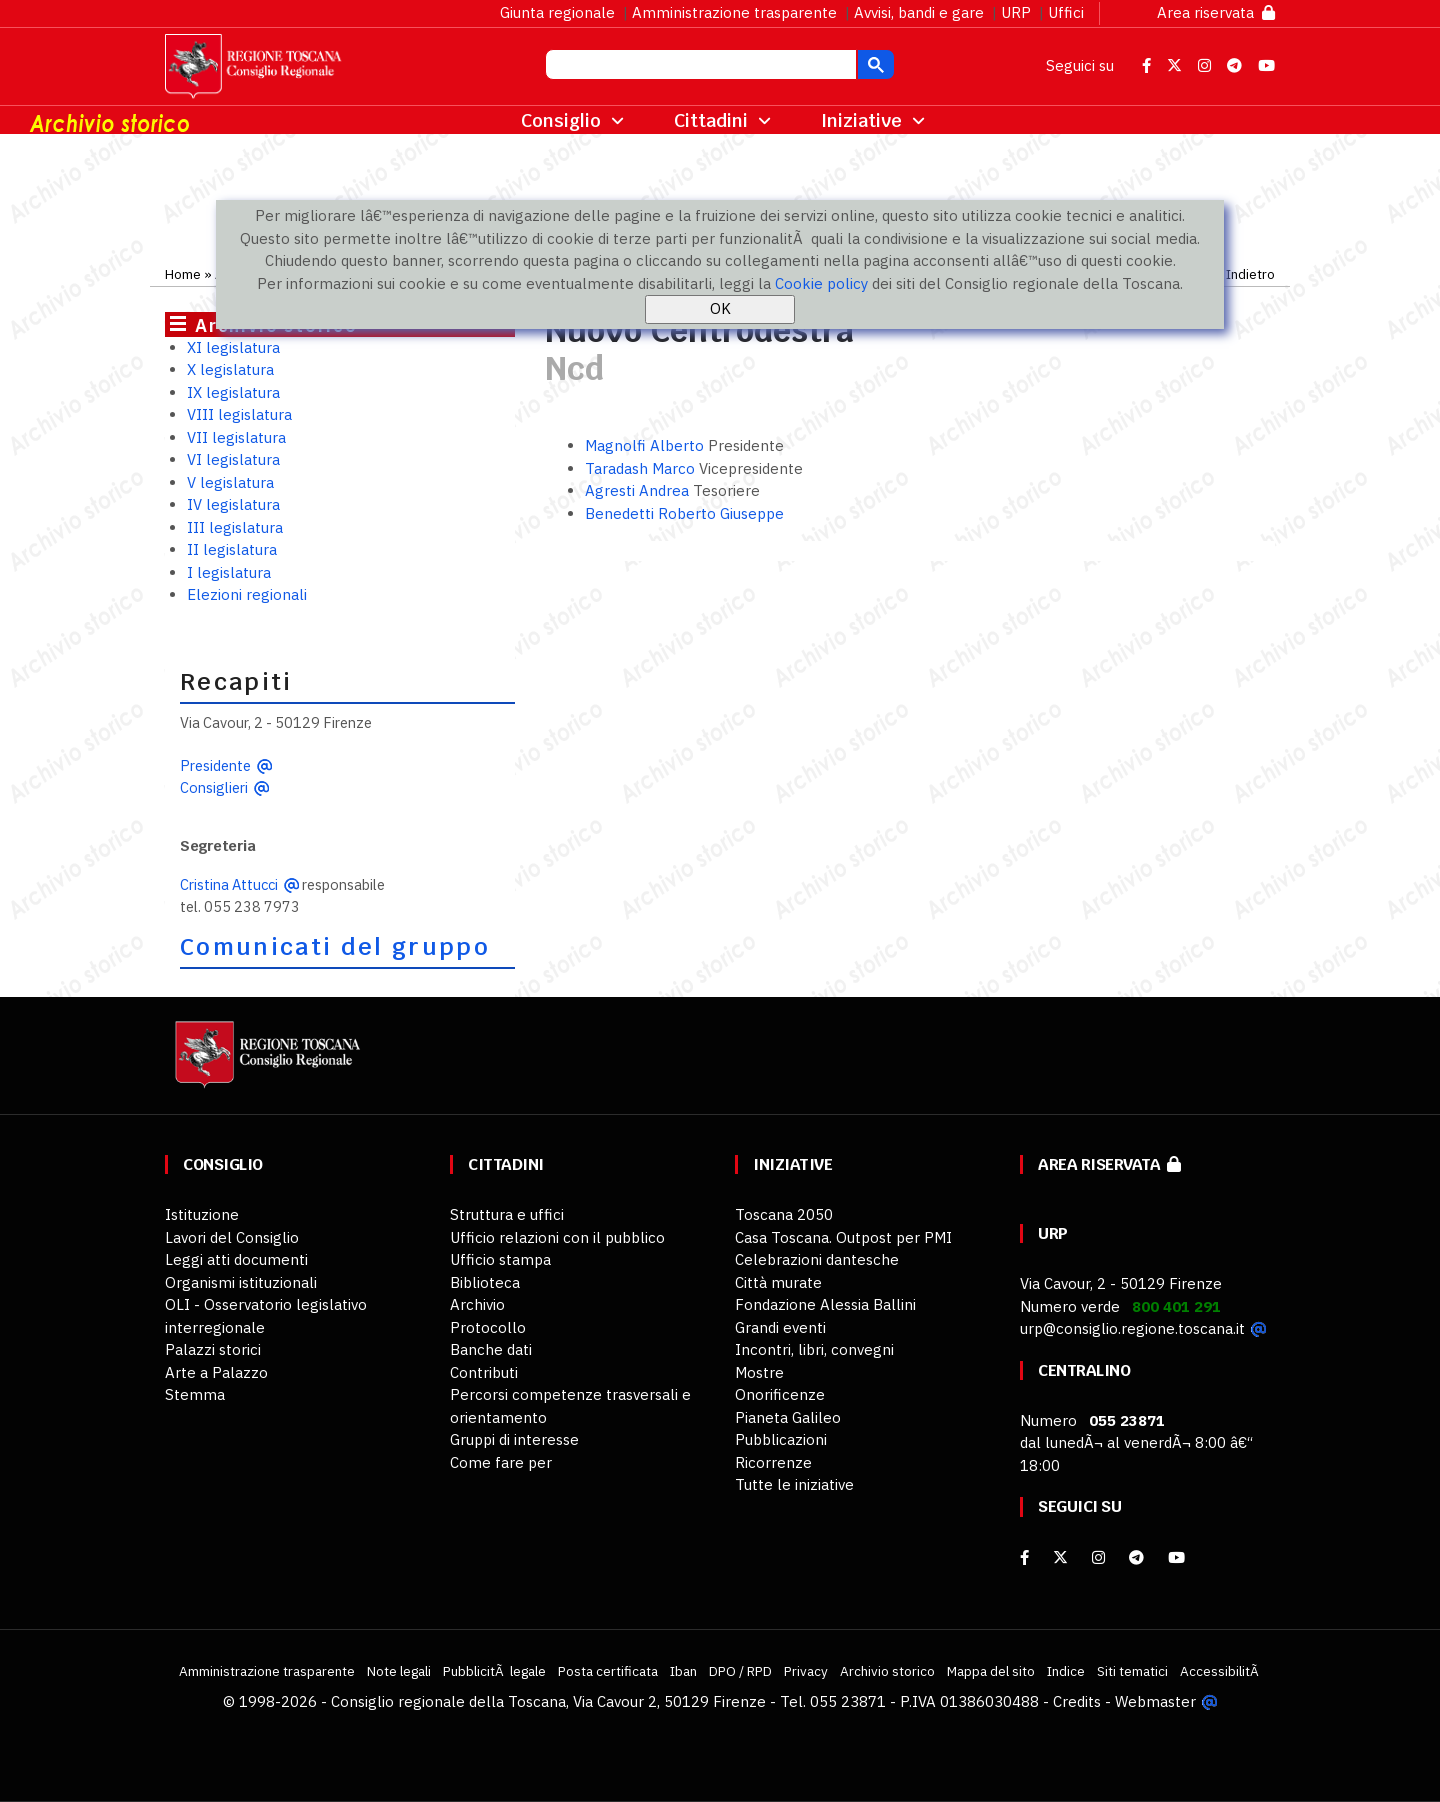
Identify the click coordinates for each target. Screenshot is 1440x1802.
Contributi (484, 1372)
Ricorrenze (773, 1462)
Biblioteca (485, 1282)
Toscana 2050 (784, 1214)
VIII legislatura (239, 414)
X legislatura (230, 369)
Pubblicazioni (781, 1439)
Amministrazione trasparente (734, 12)
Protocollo (488, 1327)
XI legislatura (233, 347)
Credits (1077, 1701)
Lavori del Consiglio (232, 1237)
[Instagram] (1098, 1557)
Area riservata (1216, 12)
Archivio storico (887, 1671)
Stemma (195, 1394)
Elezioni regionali (247, 594)
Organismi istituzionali (241, 1282)
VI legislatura (233, 459)
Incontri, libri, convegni (814, 1349)
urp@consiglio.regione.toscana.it (1132, 1328)
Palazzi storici (213, 1349)
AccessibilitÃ (1221, 1671)
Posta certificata (608, 1671)
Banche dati (491, 1349)
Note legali (399, 1671)
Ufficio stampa (500, 1259)
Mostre (759, 1372)
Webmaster (1155, 1701)
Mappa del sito (991, 1671)
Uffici (1066, 12)
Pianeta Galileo (788, 1417)
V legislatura (230, 482)
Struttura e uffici (507, 1214)
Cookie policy (821, 283)
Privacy (806, 1671)
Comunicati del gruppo (335, 947)
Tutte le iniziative (794, 1484)
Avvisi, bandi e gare (919, 12)
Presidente (215, 765)
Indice (1066, 1671)
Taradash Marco (642, 468)
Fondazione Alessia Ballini (825, 1304)
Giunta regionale (557, 12)
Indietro (1250, 274)
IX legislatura (233, 392)
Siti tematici (1132, 1671)
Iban (683, 1671)
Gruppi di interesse (514, 1439)
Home (183, 274)
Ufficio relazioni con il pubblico (557, 1237)
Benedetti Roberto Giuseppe (684, 513)
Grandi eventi (780, 1327)
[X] (1060, 1557)
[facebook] (1024, 1557)
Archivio (477, 1304)
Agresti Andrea (639, 490)
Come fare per (501, 1462)
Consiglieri (214, 787)
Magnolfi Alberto (646, 445)
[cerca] (699, 67)
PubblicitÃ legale (494, 1671)
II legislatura (232, 549)
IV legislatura (233, 504)
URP (1016, 12)
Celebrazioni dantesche (817, 1259)
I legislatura (229, 572)
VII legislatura (236, 437)
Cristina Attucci (229, 884)
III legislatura (235, 527)
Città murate (778, 1282)
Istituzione (202, 1214)
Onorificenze (780, 1394)
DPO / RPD (740, 1671)
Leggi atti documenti (236, 1259)
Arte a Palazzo (216, 1372)
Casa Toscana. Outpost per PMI (843, 1237)
